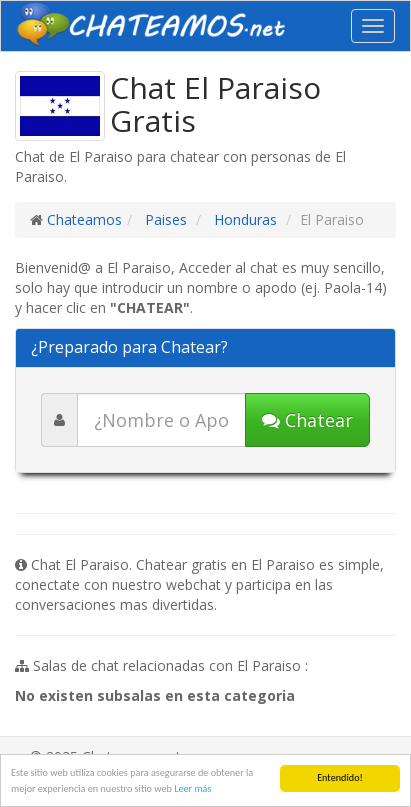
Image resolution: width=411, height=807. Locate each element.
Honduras (243, 219)
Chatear (307, 420)
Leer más (192, 788)
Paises (164, 219)
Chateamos (84, 219)
